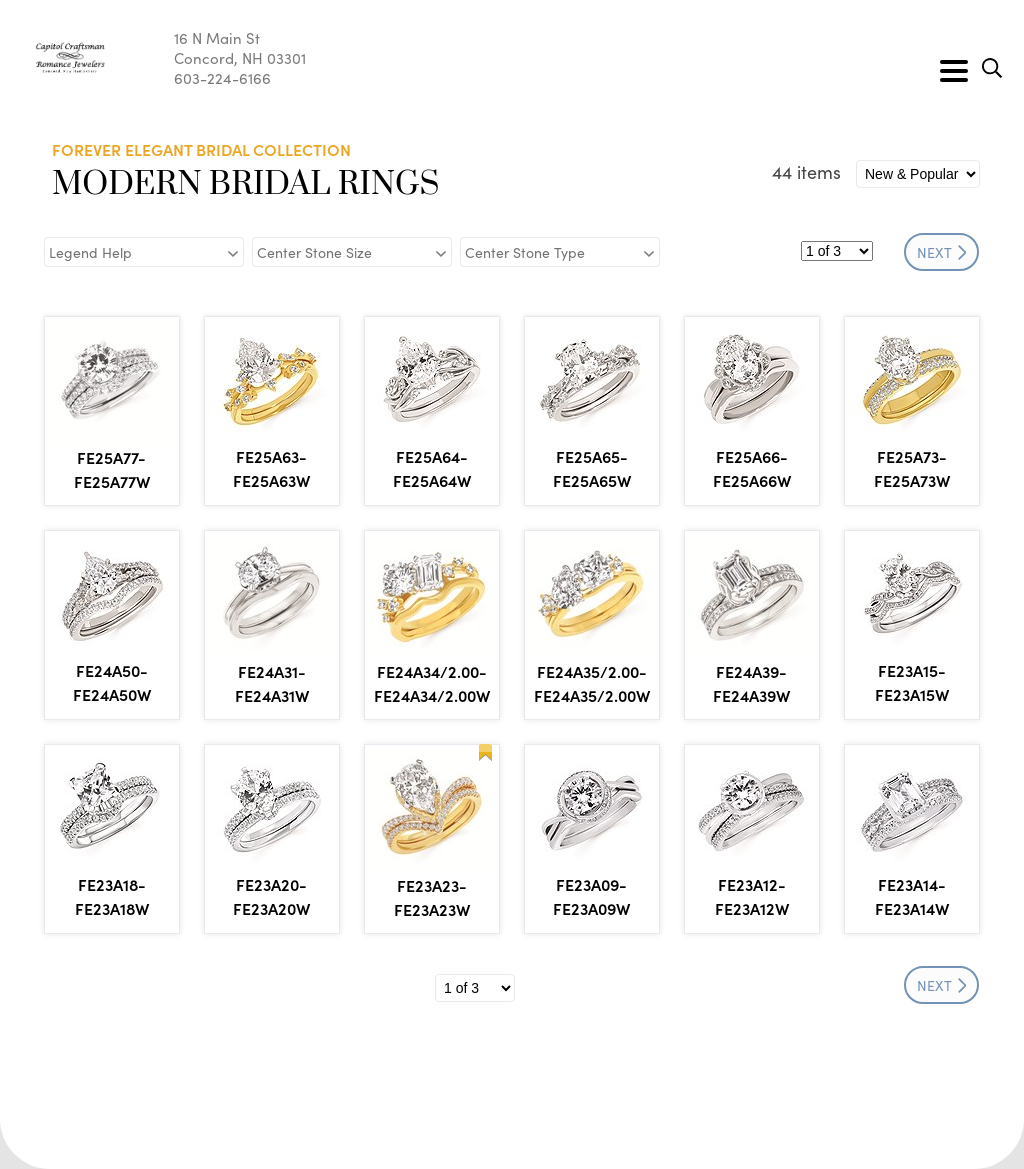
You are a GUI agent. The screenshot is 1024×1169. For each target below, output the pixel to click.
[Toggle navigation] (954, 71)
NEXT (942, 252)
